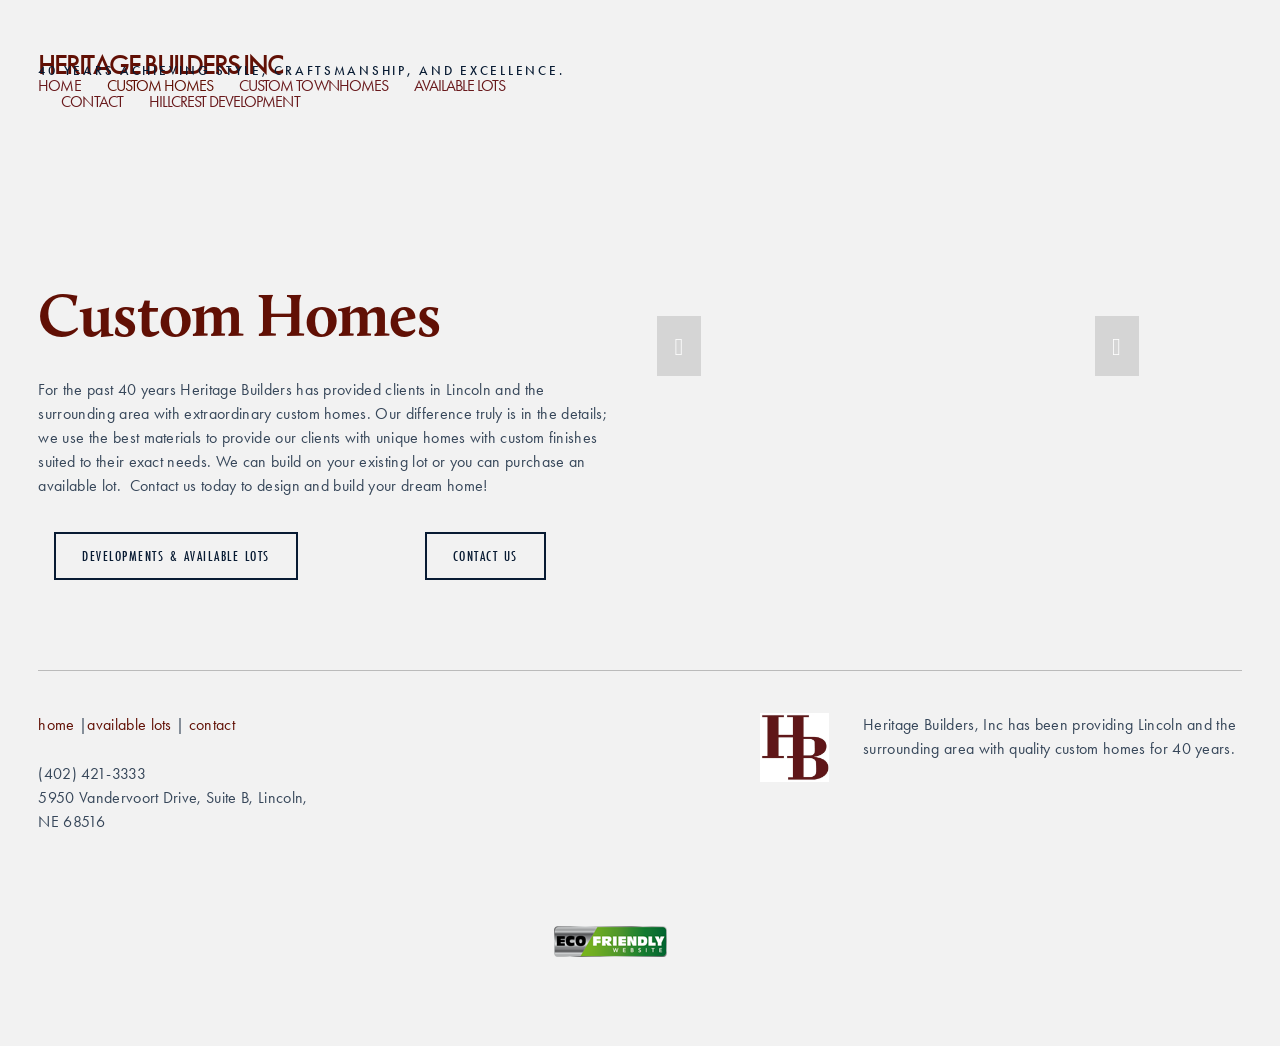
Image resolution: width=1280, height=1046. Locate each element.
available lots (129, 724)
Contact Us (485, 556)
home (56, 724)
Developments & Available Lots (176, 556)
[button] (679, 346)
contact (212, 724)
